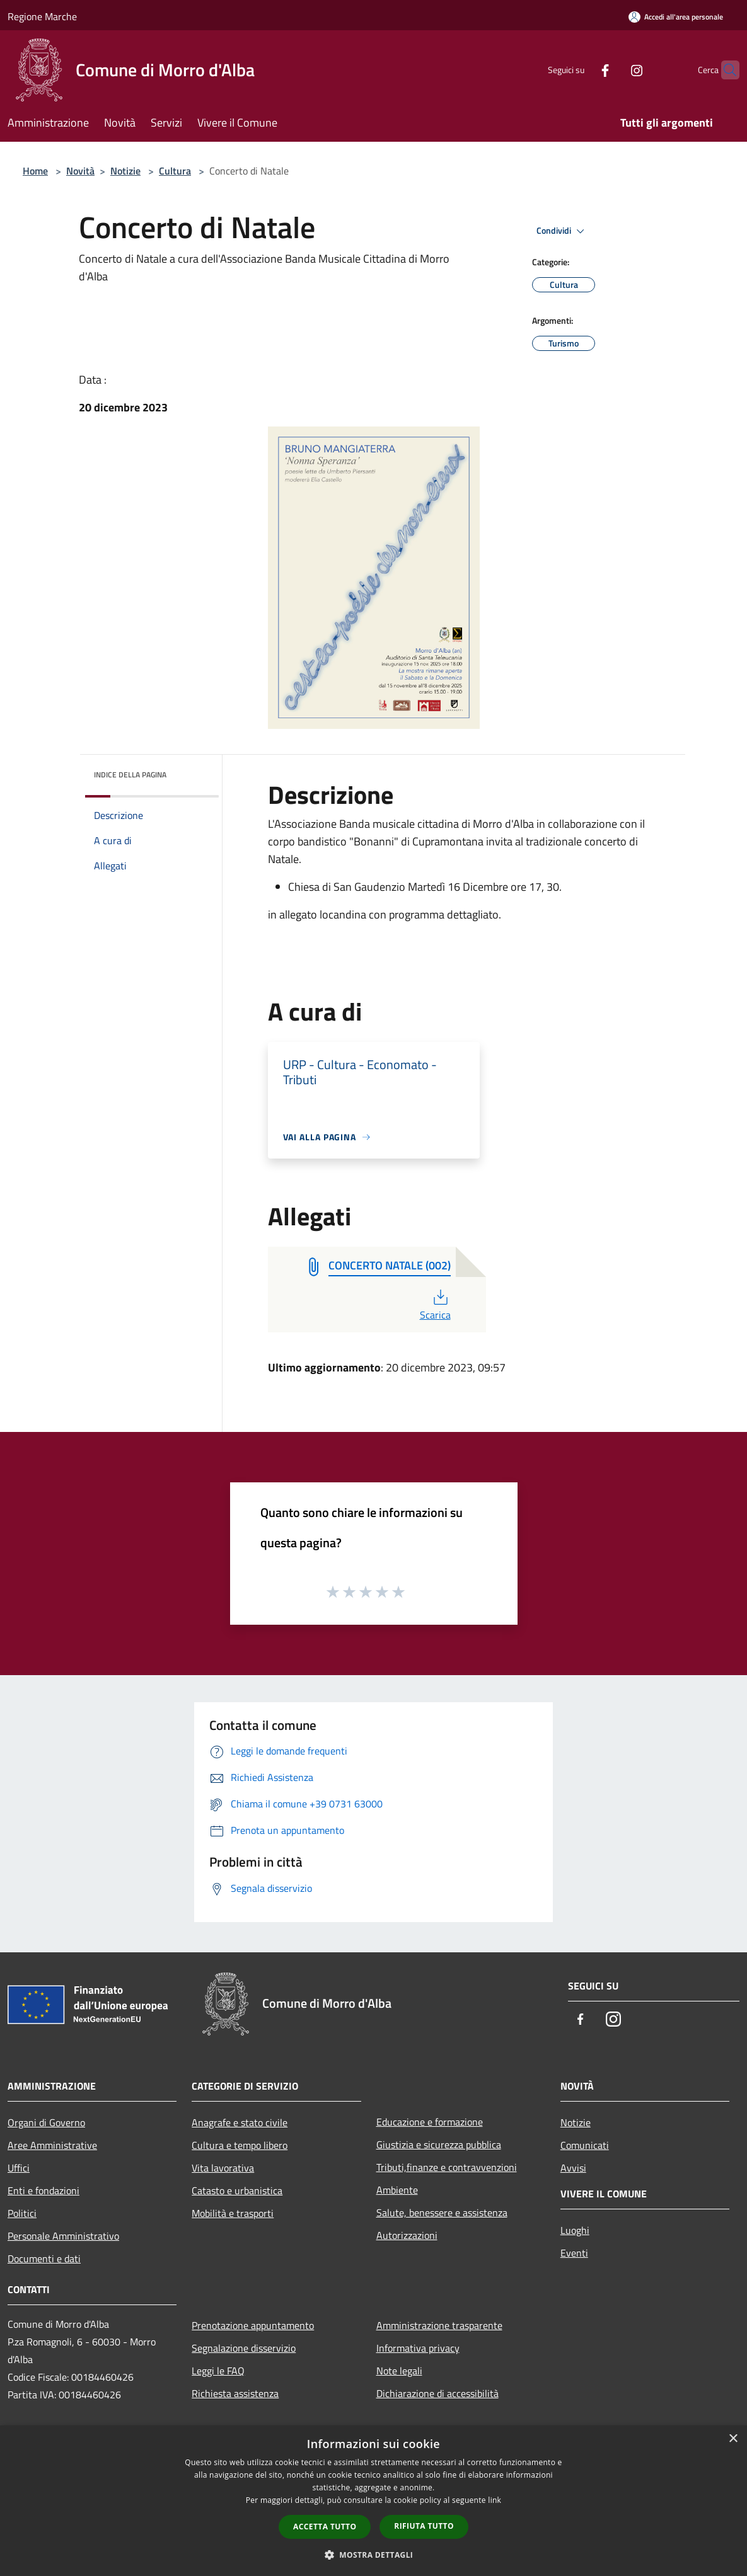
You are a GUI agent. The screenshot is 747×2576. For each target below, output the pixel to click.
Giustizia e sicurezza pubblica (438, 2144)
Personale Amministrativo (63, 2235)
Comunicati (584, 2145)
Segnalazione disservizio (244, 2348)
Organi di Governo (46, 2122)
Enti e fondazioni (43, 2190)
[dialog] (373, 2500)
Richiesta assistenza (235, 2393)
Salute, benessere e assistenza (441, 2212)
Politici (22, 2213)
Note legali (399, 2370)
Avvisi (573, 2167)
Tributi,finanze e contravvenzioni (446, 2167)
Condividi (562, 231)
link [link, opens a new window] (494, 2500)
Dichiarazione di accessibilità (437, 2393)
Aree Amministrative (52, 2145)
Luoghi (574, 2230)
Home (35, 170)
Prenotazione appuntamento (253, 2325)
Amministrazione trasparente (439, 2325)
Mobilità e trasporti (233, 2213)
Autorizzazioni (406, 2235)
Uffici (19, 2167)
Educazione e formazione (429, 2121)
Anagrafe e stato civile (239, 2122)
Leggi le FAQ (218, 2370)
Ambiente (397, 2189)
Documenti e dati (44, 2258)
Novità (80, 170)
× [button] (733, 2439)
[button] (374, 2554)
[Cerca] (724, 70)
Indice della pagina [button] (130, 775)
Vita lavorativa (223, 2167)
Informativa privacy (418, 2348)
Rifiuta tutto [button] (424, 2526)
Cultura (175, 170)
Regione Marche (42, 16)
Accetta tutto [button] (324, 2526)
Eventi (574, 2252)
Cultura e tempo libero (239, 2145)
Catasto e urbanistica (237, 2190)
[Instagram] (612, 69)
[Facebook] (580, 69)
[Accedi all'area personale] (675, 16)
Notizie (125, 170)
